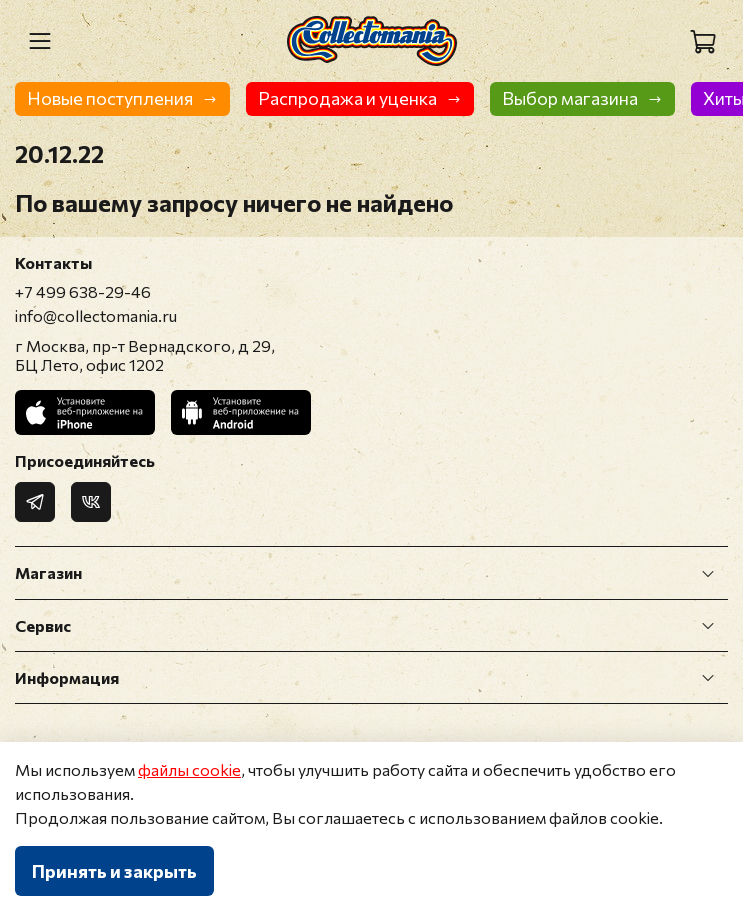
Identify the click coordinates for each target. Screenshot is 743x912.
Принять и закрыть (114, 871)
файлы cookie (189, 769)
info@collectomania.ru (96, 315)
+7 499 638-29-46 (83, 291)
